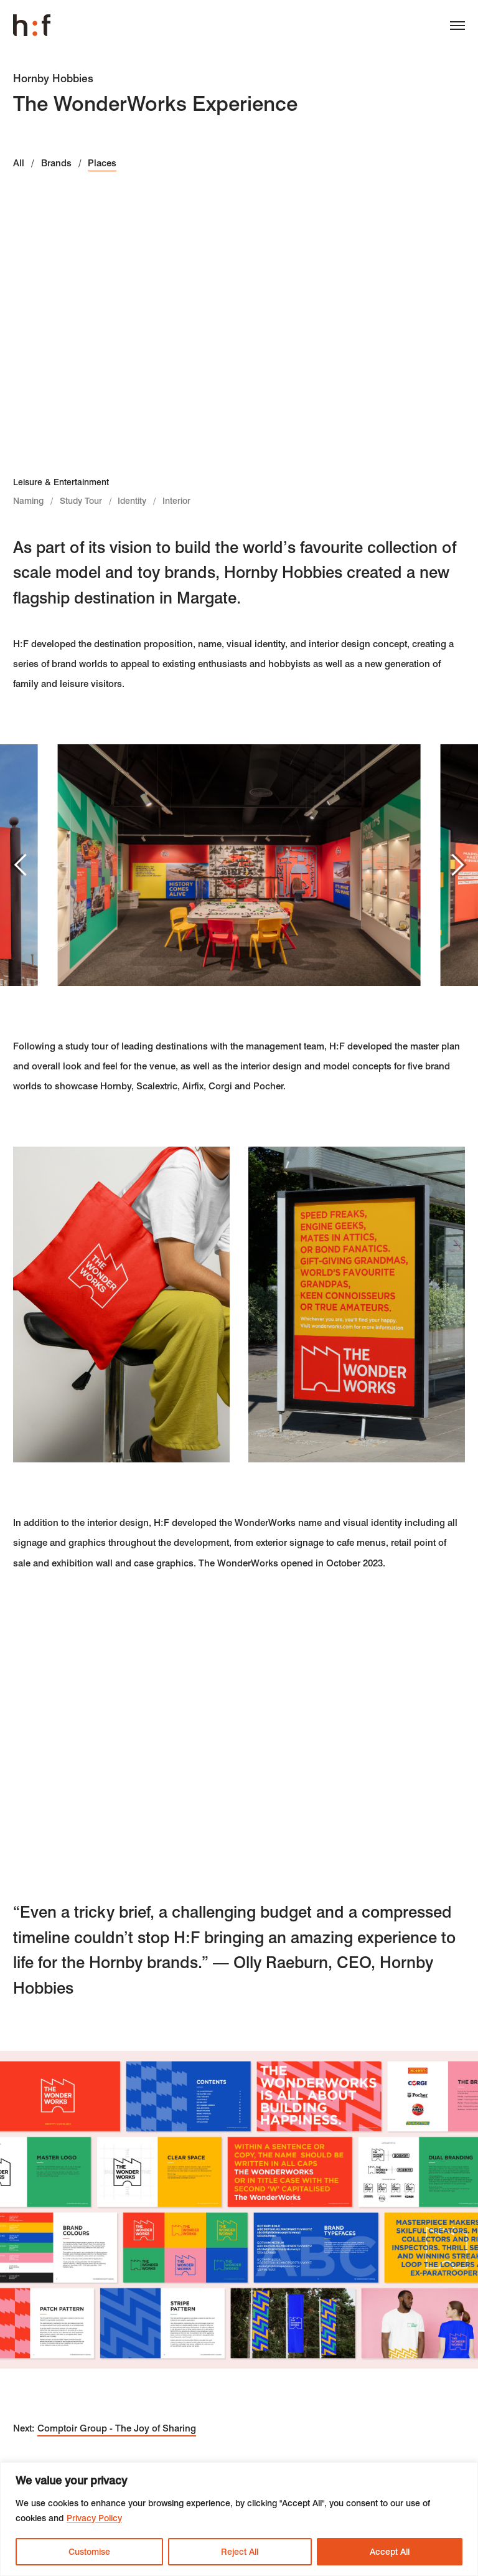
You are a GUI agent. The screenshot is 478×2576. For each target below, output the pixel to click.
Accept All (390, 2552)
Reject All (239, 2552)
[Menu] (452, 28)
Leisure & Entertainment (61, 482)
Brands (56, 163)
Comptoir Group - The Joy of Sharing (116, 2428)
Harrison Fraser (31, 25)
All (18, 163)
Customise (89, 2552)
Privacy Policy (94, 2518)
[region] (239, 2519)
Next (452, 864)
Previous (22, 864)
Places (102, 163)
